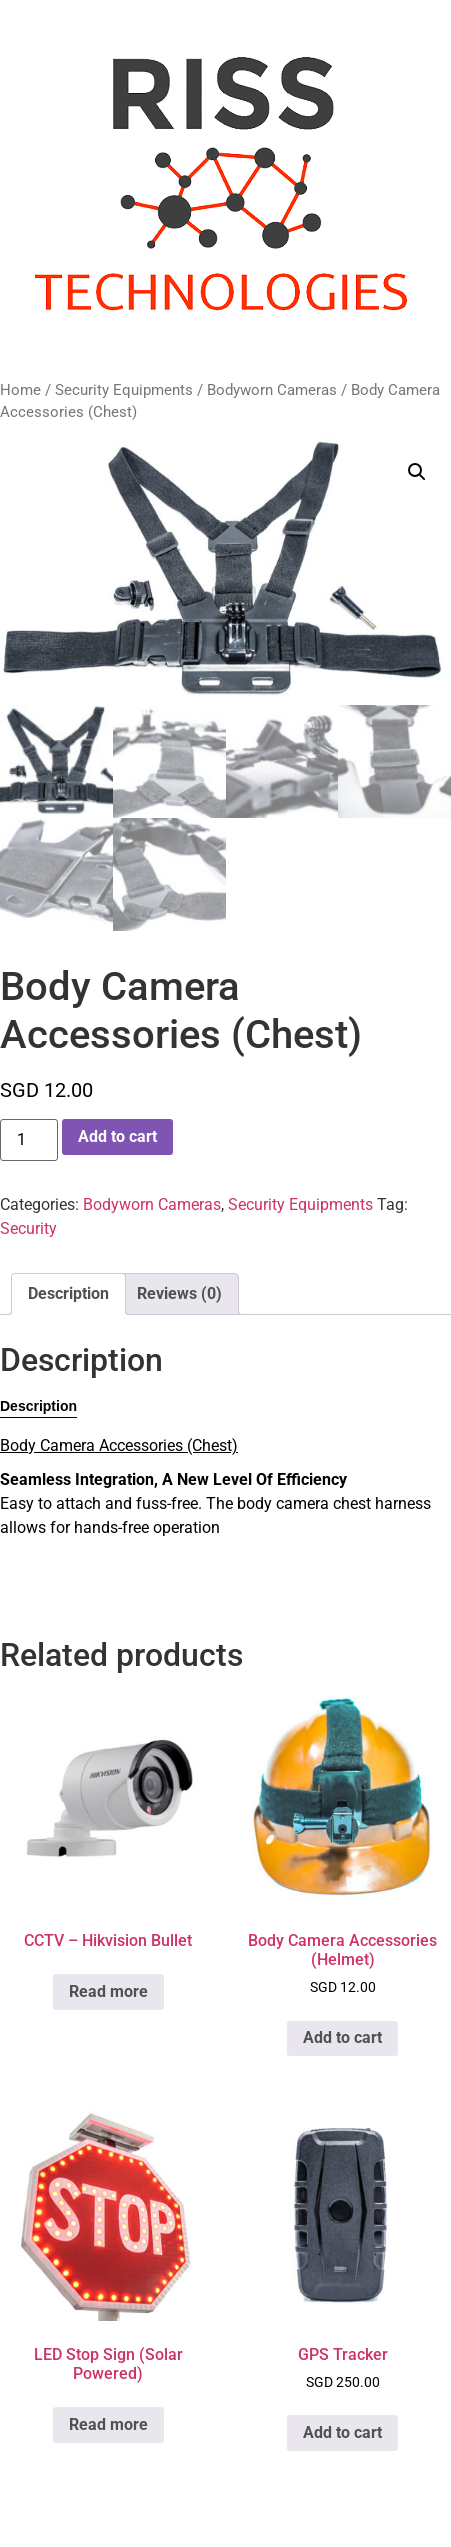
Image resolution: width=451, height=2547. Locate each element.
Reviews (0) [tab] (179, 1293)
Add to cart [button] (342, 2037)
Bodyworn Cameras (272, 390)
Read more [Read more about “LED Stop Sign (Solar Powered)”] (108, 2424)
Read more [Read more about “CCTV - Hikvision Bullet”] (108, 1991)
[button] (417, 472)
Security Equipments (124, 390)
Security (28, 1228)
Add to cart (117, 1136)
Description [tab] (68, 1293)
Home (20, 390)
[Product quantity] (29, 1140)
